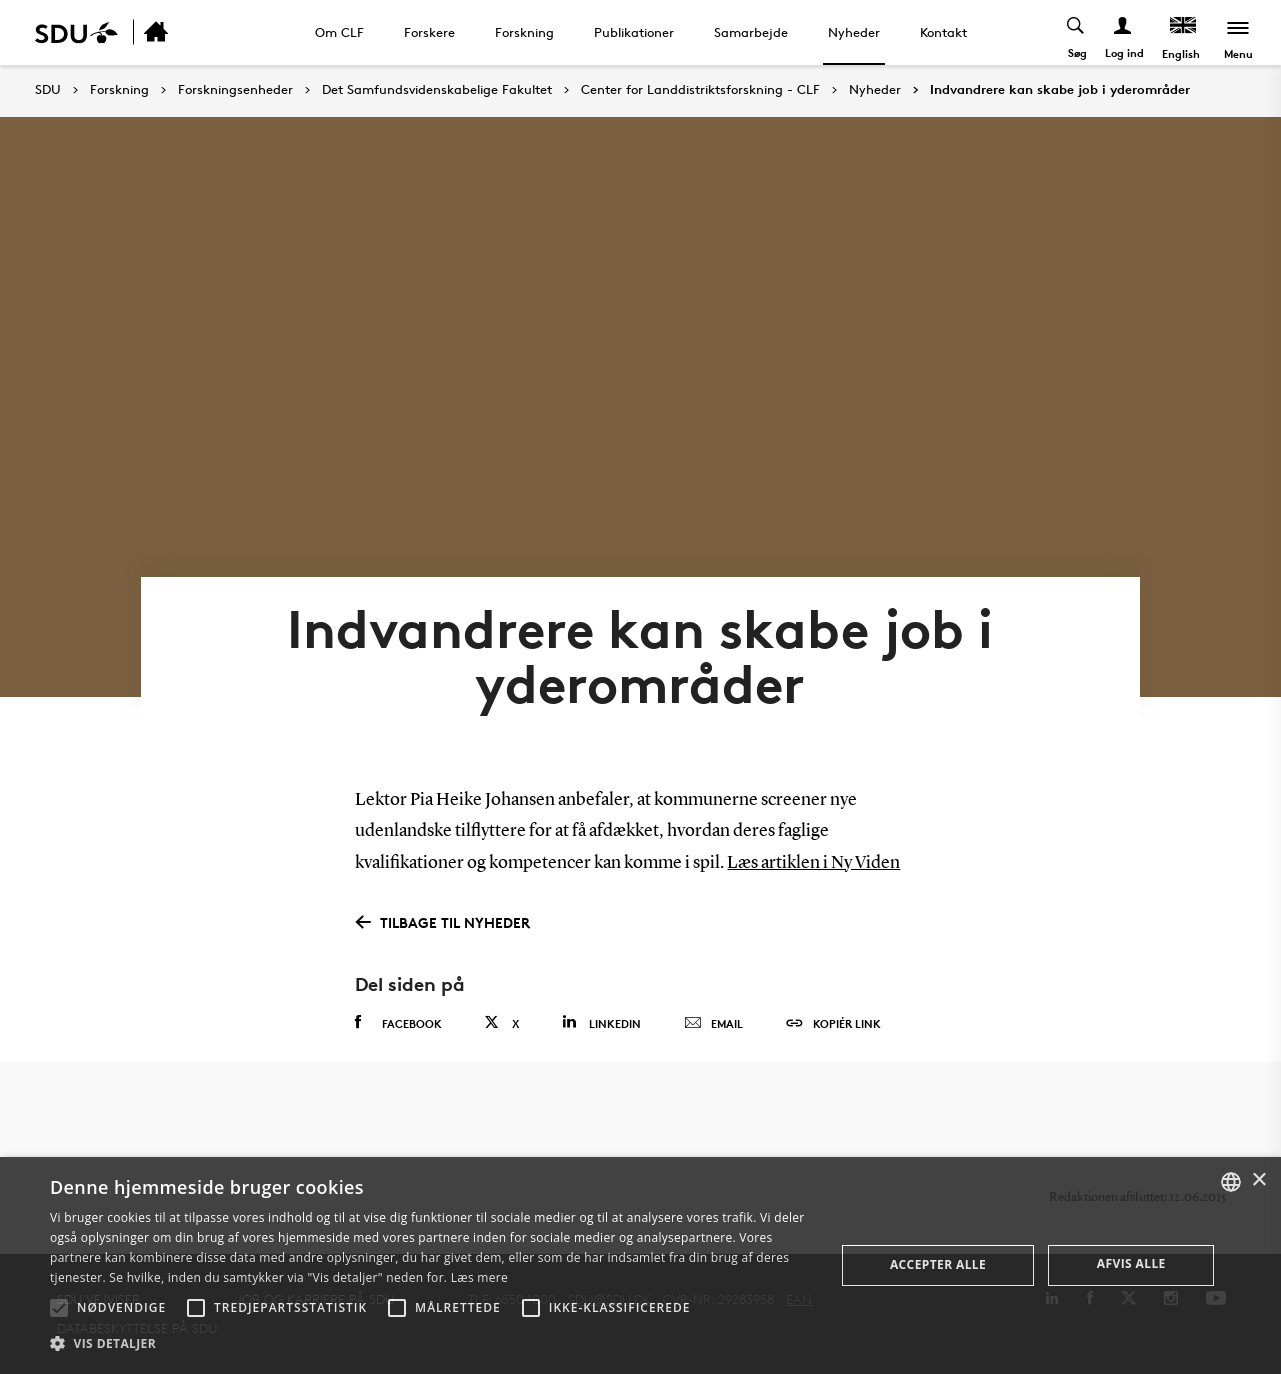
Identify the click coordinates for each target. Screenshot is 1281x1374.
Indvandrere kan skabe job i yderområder (1060, 90)
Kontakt (943, 32)
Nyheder (854, 32)
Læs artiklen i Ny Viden (813, 863)
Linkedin (601, 1022)
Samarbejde (751, 32)
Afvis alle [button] (1131, 1263)
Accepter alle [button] (938, 1264)
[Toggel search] (1076, 32)
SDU (48, 89)
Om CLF (339, 32)
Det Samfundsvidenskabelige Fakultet (437, 90)
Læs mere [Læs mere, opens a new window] (479, 1277)
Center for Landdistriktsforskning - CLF (700, 90)
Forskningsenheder (235, 90)
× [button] (1258, 1180)
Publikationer (634, 32)
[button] (59, 1308)
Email (713, 1024)
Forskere (429, 32)
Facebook (398, 1023)
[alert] (640, 1265)
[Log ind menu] (1123, 32)
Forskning (524, 32)
